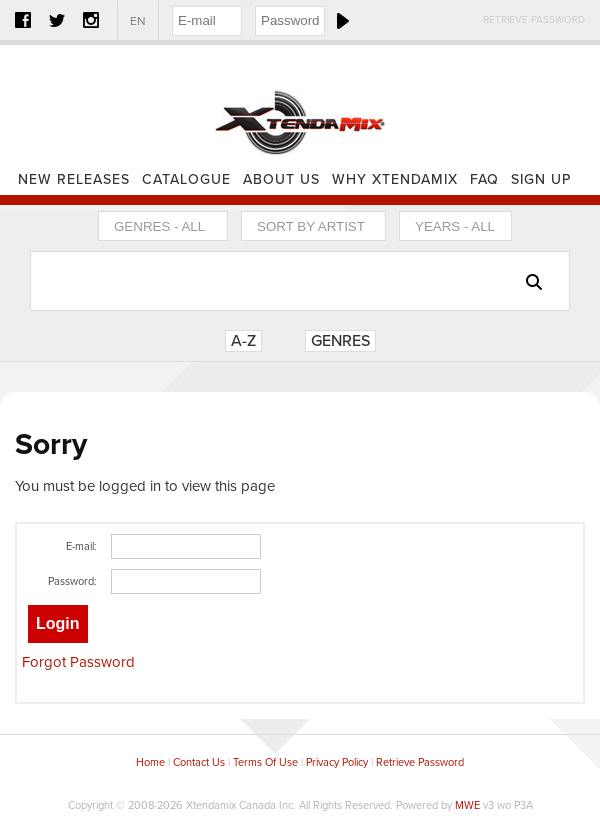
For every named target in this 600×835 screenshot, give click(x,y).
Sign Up (541, 179)
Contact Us (199, 762)
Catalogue (186, 179)
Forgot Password (78, 662)
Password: (72, 581)
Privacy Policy (337, 762)
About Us (281, 179)
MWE (467, 805)
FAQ (484, 179)
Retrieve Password (534, 20)
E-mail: (81, 546)
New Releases (74, 179)
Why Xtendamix (395, 179)
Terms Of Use (265, 762)
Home (300, 105)
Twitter (57, 20)
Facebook (23, 20)
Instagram (91, 20)
